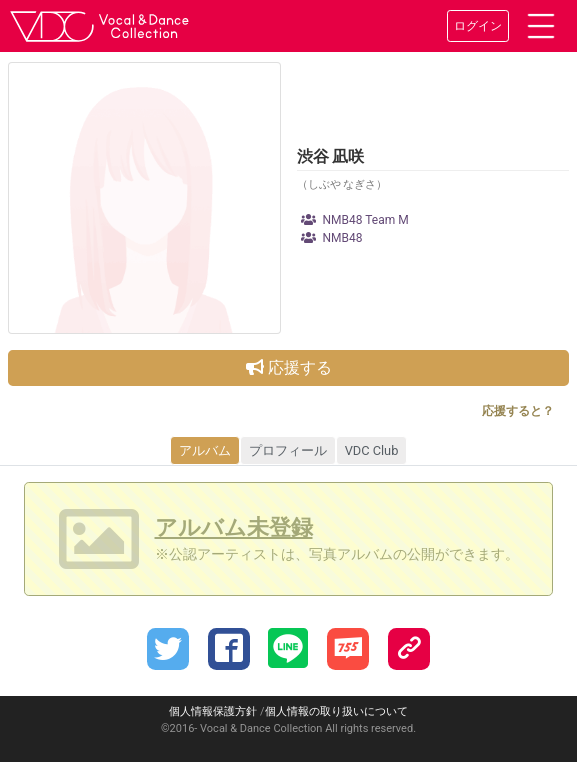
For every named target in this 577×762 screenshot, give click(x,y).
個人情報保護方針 (213, 711)
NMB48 (332, 238)
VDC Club (372, 450)
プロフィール (288, 450)
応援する (289, 367)
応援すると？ (518, 411)
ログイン (478, 26)
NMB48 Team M (355, 220)
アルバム (205, 450)
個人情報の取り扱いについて (336, 711)
